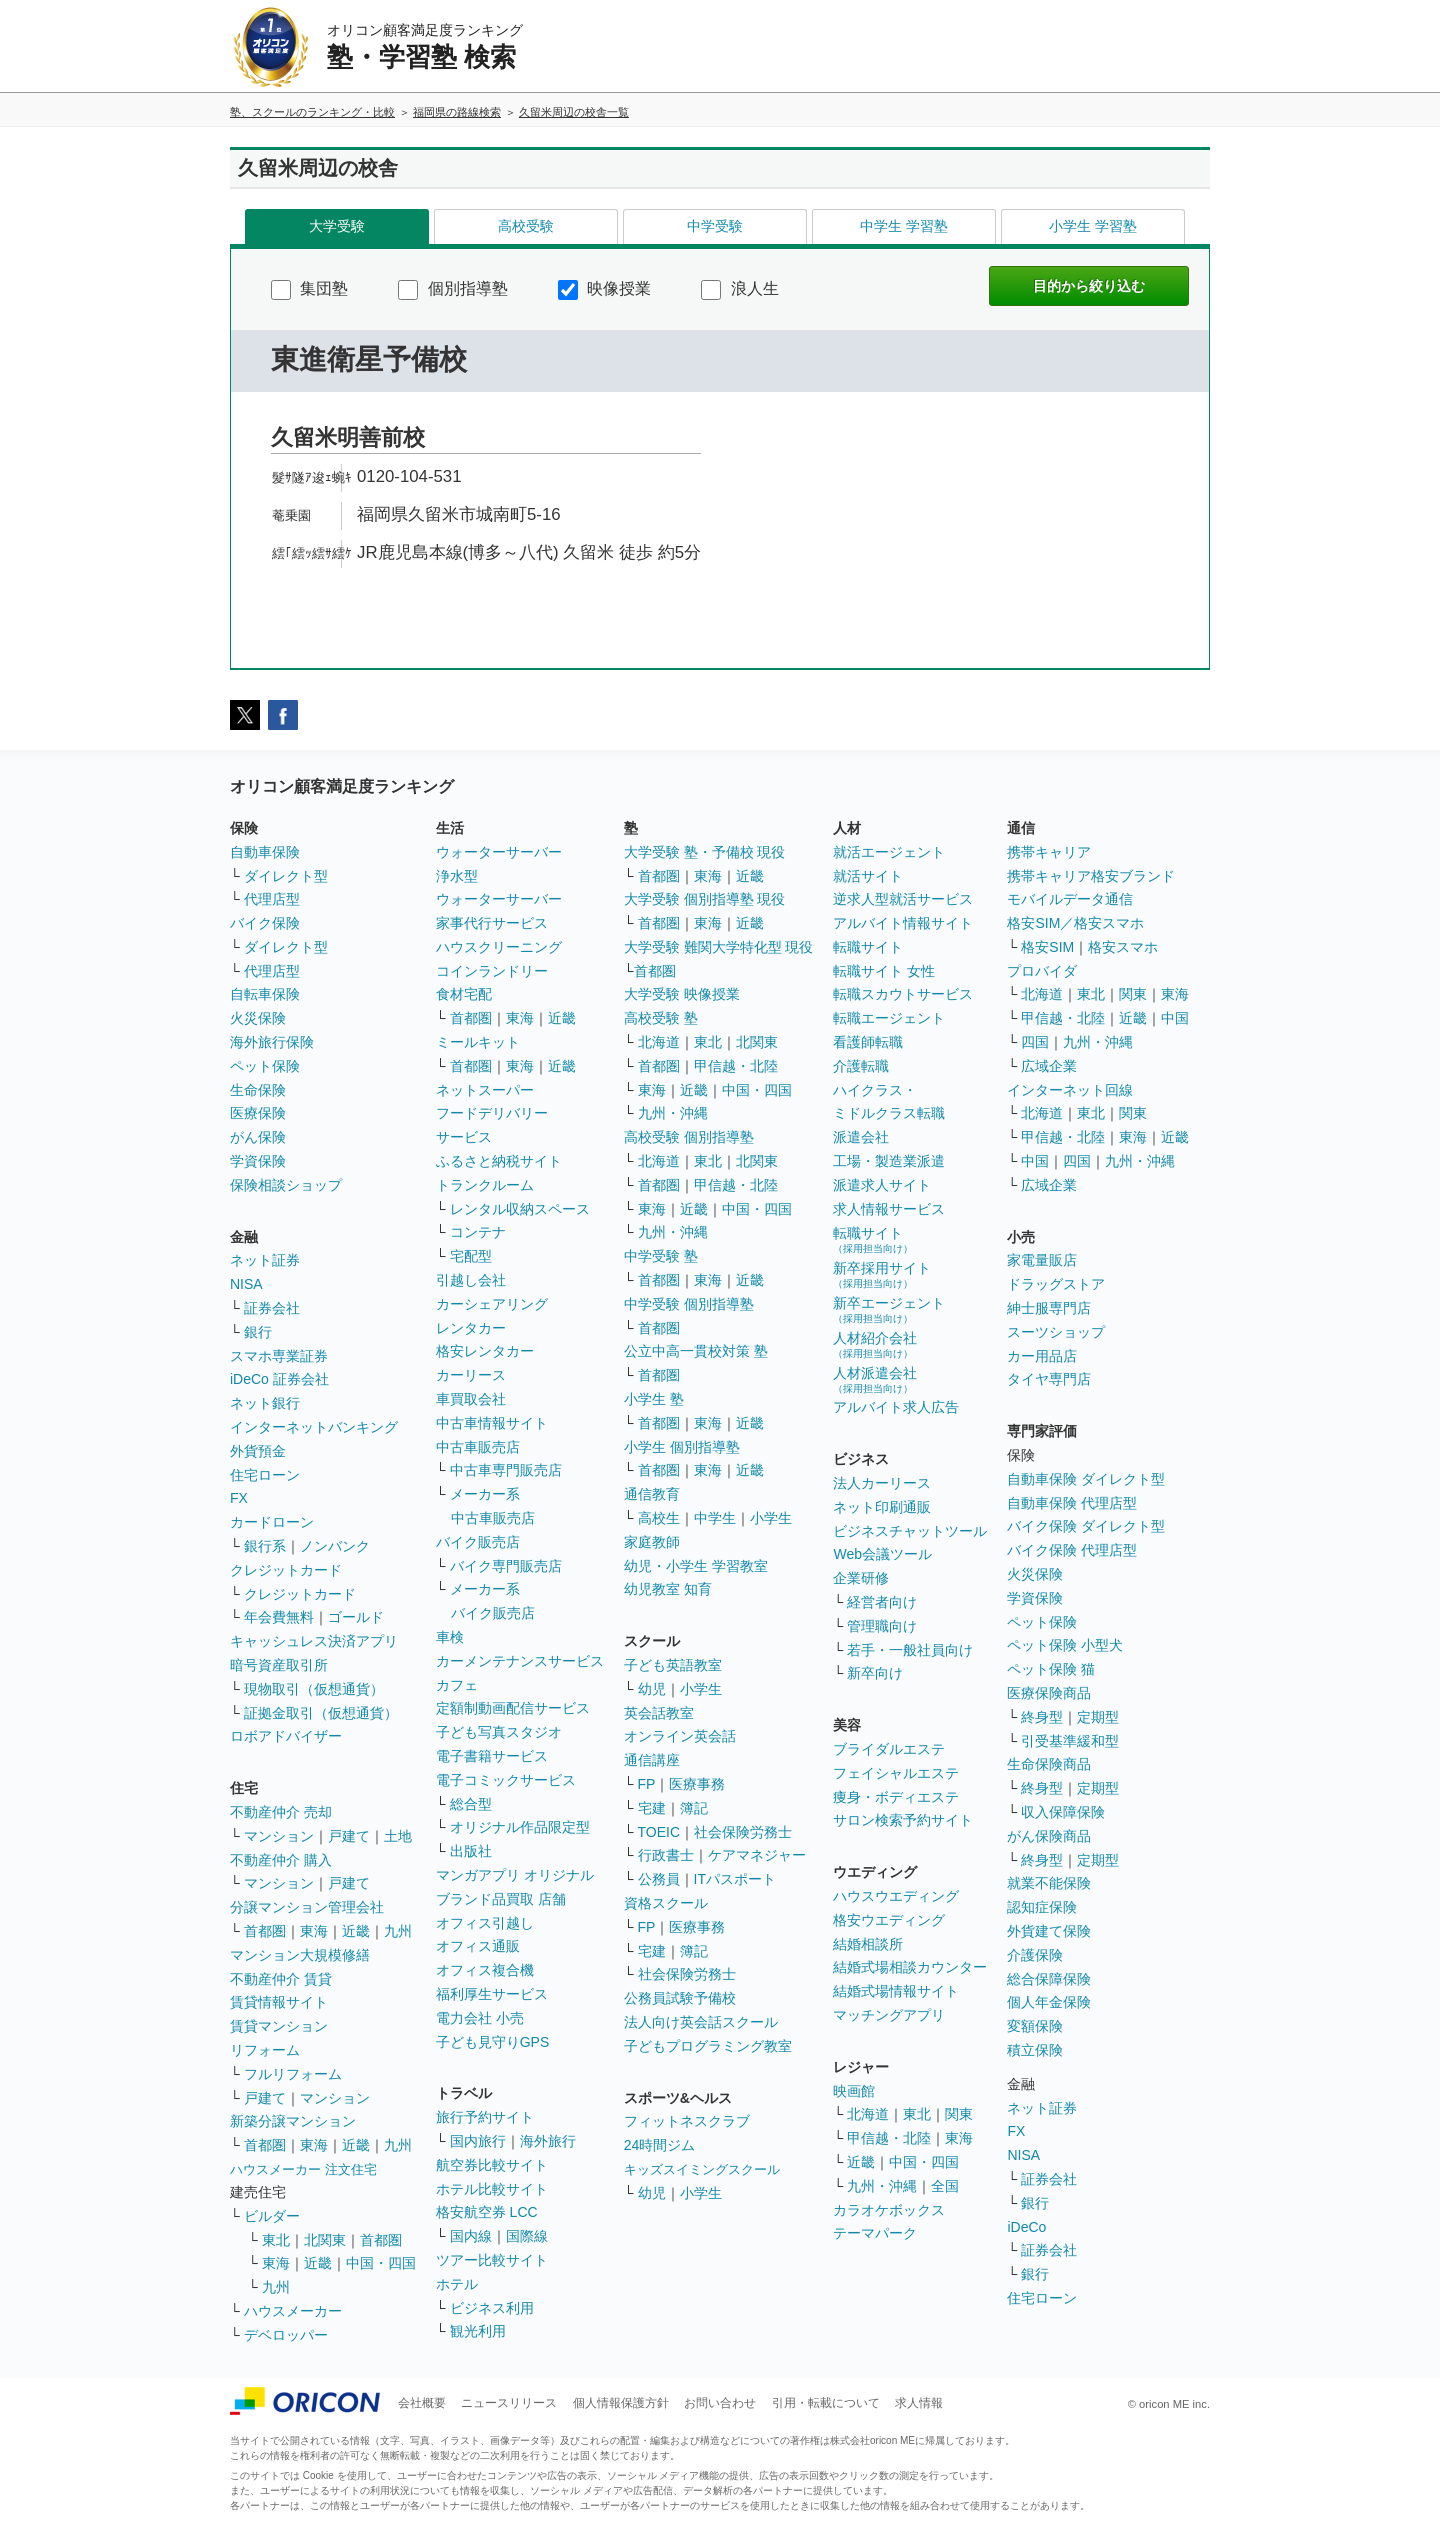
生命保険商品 (1049, 1764)
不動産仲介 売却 (281, 1812)
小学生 (771, 1518)
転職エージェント (889, 1018)
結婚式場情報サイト (896, 1991)
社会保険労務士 (743, 1832)
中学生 (715, 1518)
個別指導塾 (452, 288)
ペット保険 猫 (1051, 1669)
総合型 (471, 1804)
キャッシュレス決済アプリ (314, 1641)
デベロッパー (286, 2335)
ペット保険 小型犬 (1065, 1645)
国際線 (527, 2236)
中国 (1175, 1018)
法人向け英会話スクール (701, 2022)
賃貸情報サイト (279, 2002)
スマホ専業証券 (279, 1356)
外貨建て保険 (1049, 1931)
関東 (959, 2114)
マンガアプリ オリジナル (515, 1875)
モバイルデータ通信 (1070, 899)
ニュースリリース (509, 2403)
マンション (279, 1836)
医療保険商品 (1049, 1693)
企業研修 (861, 1578)
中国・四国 (381, 2263)
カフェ (457, 1685)
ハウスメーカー (293, 2311)
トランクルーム (485, 1185)
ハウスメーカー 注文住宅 (303, 2169)
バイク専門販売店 (506, 1566)
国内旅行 (478, 2141)
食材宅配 (464, 994)
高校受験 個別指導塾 (689, 1137)
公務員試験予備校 (680, 1998)
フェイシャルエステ (896, 1773)
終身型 (1042, 1717)
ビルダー (272, 2216)
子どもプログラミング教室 (708, 2046)
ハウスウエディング (896, 1896)
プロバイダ (1042, 971)
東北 (276, 2240)
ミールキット (478, 1042)
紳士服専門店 (1049, 1308)
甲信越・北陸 (736, 1066)
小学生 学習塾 (1093, 226)
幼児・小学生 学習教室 (696, 1566)
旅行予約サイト (485, 2117)
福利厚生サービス (492, 1994)
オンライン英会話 (680, 1736)
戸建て (349, 1836)
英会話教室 (659, 1713)
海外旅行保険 (272, 1042)
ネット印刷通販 (882, 1507)
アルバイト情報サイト (903, 923)
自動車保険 (265, 852)
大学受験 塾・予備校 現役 (705, 852)
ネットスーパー (485, 1090)
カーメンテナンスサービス (520, 1661)
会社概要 (422, 2403)
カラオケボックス (889, 2210)
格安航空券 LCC (487, 2212)
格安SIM (1047, 947)
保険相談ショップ (286, 1185)
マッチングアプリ (889, 2015)
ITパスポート (735, 1879)
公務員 (659, 1879)
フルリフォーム (293, 2074)
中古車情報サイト (492, 1423)
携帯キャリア (1049, 852)
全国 (945, 2186)
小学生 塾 (654, 1399)
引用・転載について (826, 2403)
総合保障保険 (1049, 1979)
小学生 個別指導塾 (682, 1447)
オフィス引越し (485, 1923)
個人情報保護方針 (621, 2403)
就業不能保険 (1049, 1883)
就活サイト (868, 876)
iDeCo (1026, 2227)
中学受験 (715, 226)
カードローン (272, 1522)
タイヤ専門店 (1049, 1379)
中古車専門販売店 (506, 1470)
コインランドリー (492, 971)
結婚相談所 (868, 1944)
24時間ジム (660, 2145)
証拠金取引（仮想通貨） (321, 1713)
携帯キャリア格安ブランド (1091, 876)
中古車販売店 (478, 1447)
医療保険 (258, 1113)
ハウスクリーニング (499, 947)
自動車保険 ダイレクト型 (1086, 1479)
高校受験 (526, 226)
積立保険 (1035, 2050)
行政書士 (666, 1855)
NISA (246, 1284)
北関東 (325, 2240)
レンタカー (471, 1328)
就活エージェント (889, 852)
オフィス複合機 (485, 1970)
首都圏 (265, 1931)
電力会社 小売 (480, 2018)
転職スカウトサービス (903, 994)
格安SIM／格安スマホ (1075, 923)
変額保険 (1035, 2026)
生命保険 (258, 1090)
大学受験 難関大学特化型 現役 (719, 947)
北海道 (659, 1042)
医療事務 (697, 1784)
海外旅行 (548, 2141)
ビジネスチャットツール (910, 1531)
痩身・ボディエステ (896, 1797)
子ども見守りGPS (493, 2042)
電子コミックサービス (506, 1780)
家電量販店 (1042, 1260)
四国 (1035, 1042)
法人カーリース (882, 1483)
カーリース (471, 1375)
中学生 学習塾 (904, 226)
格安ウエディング (889, 1920)
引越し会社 (471, 1280)
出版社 (471, 1851)
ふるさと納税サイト (499, 1161)
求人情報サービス (889, 1209)
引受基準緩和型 (1070, 1741)
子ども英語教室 (673, 1665)
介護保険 (1035, 1955)
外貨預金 (258, 1451)
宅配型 (471, 1256)
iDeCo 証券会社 (279, 1379)
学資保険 (258, 1161)
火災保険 (258, 1018)
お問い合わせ (720, 2403)
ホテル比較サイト (492, 2189)
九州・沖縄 (673, 1113)
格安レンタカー (485, 1351)
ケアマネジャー (757, 1855)
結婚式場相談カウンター (910, 1967)
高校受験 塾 (661, 1018)
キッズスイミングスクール (702, 2169)
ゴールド (356, 1617)
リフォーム (265, 2050)
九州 (398, 1931)
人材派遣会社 (875, 1379)
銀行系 (265, 1546)
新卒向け (875, 1673)
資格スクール (666, 1903)
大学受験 (337, 226)
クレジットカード (286, 1570)
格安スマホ (1123, 947)
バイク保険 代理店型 (1072, 1550)
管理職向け (882, 1626)
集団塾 (309, 288)
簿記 (694, 1808)
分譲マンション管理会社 (307, 1907)
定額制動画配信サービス (513, 1708)
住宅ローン (265, 1475)
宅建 (652, 1808)
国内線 (471, 2236)
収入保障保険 (1063, 1812)
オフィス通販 (478, 1946)
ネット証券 (265, 1260)
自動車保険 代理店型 (1072, 1503)
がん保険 (258, 1137)
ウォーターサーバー (499, 852)
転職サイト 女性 (884, 971)
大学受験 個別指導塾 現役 (705, 899)
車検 (450, 1637)
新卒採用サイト (882, 1274)
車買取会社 (471, 1399)
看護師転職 (868, 1042)
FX (239, 1498)
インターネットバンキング (314, 1427)
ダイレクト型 (286, 876)
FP (647, 1784)
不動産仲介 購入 (281, 1860)
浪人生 (739, 288)
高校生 (659, 1518)
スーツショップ (1056, 1332)
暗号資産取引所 (279, 1665)
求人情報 (919, 2403)
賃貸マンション (279, 2026)
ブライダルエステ (889, 1749)
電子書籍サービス (492, 1756)
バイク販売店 (478, 1542)
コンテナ (478, 1232)
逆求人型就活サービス (903, 899)
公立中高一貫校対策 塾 (696, 1351)
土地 (398, 1836)
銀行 (258, 1332)
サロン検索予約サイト (903, 1820)
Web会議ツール (882, 1554)
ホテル (457, 2284)
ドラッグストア (1056, 1284)
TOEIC (659, 1832)
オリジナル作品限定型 (520, 1827)
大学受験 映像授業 (682, 994)
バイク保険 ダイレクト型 (1086, 1526)
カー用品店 (1042, 1356)
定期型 (1098, 1717)
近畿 (356, 1931)
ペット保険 (265, 1066)
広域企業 (1049, 1066)
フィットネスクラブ (687, 2121)
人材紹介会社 (875, 1344)
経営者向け (882, 1602)
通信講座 (652, 1760)
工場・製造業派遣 (889, 1161)
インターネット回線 (1070, 1090)
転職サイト (868, 947)
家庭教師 (652, 1542)
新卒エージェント (889, 1309)
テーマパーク (875, 2233)
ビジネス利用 (492, 2308)
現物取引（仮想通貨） (314, 1689)
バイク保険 (265, 923)
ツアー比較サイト (492, 2260)
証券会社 (272, 1308)
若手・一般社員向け (910, 1650)
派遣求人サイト (882, 1185)
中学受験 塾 (661, 1256)
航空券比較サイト (492, 2165)
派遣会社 (861, 1137)
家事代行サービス (492, 923)
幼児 (652, 1689)
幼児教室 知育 (668, 1589)
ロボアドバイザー (286, 1736)
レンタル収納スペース (520, 1209)
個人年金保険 (1049, 2002)
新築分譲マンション (293, 2121)
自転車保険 (265, 994)
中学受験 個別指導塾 (689, 1304)
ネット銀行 (265, 1403)
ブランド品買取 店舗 (501, 1899)
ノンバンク (335, 1546)
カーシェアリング (492, 1304)
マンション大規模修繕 (300, 1955)
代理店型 (272, 899)
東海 (314, 1931)
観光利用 (478, 2331)
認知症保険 (1042, 1907)
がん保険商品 (1049, 1836)
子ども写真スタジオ (499, 1732)
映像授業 (604, 288)
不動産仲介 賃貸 (281, 1979)
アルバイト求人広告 (896, 1407)
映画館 (854, 2091)
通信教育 (652, 1494)
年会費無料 (279, 1617)
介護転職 (861, 1066)
